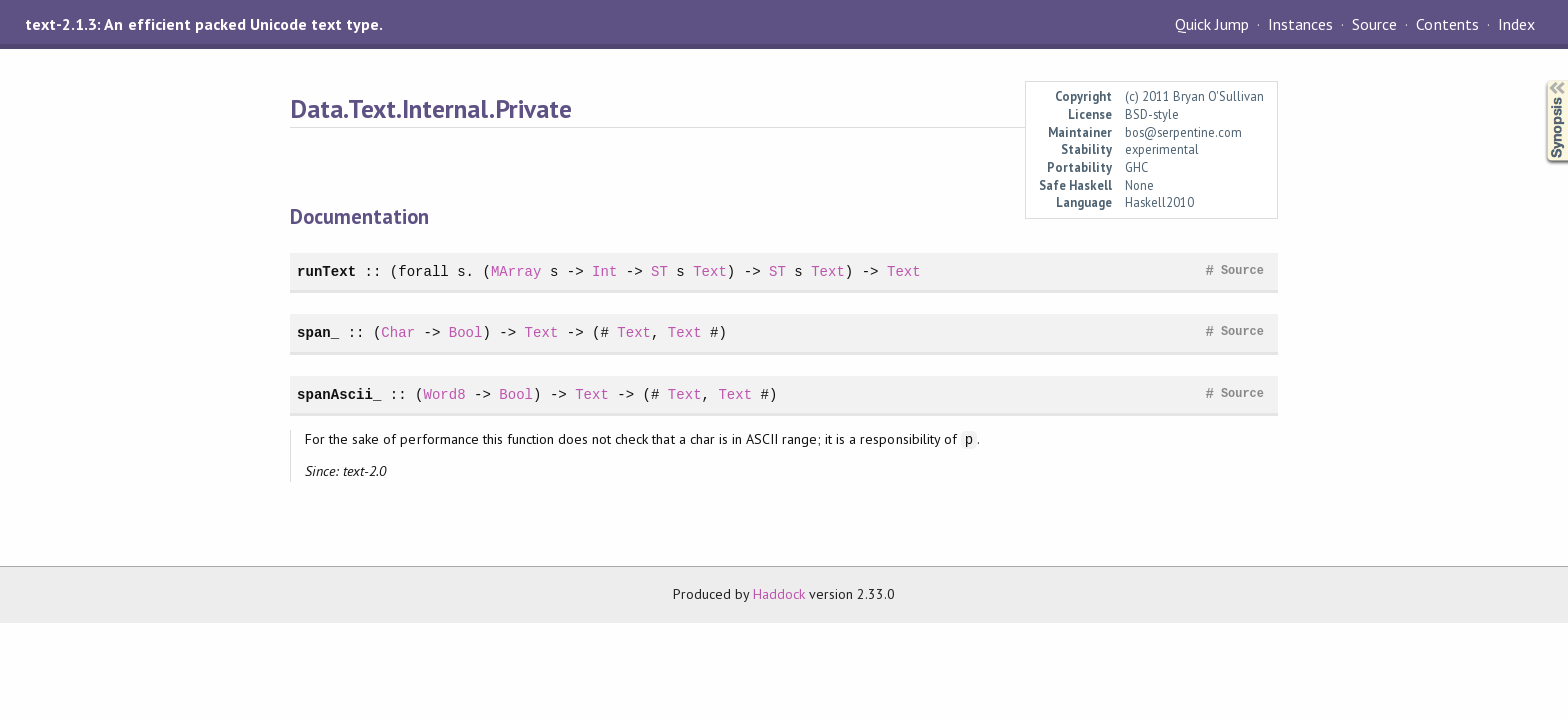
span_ (318, 332)
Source (1374, 24)
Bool (466, 332)
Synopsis (1541, 80)
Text (710, 271)
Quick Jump (1212, 24)
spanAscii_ (339, 394)
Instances (1300, 24)
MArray (516, 271)
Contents (1447, 24)
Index (1516, 24)
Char (398, 332)
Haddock (779, 594)
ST (659, 271)
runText (326, 271)
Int (604, 271)
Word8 (444, 394)
